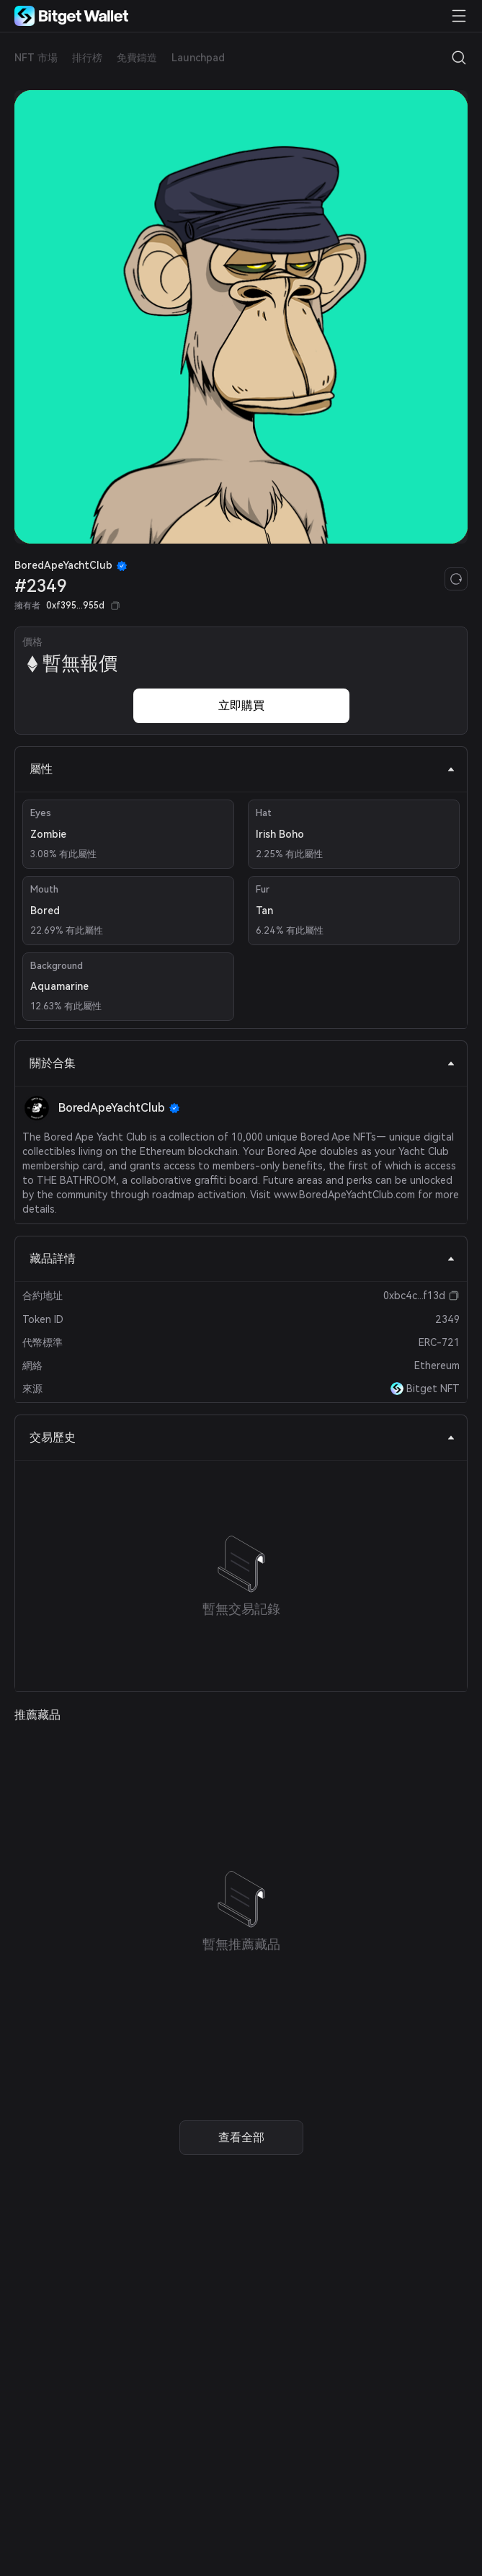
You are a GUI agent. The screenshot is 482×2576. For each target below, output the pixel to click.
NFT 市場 (36, 57)
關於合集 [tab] (242, 1063)
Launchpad (198, 57)
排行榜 (87, 57)
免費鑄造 (137, 57)
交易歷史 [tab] (242, 1437)
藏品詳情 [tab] (242, 1258)
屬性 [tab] (242, 769)
